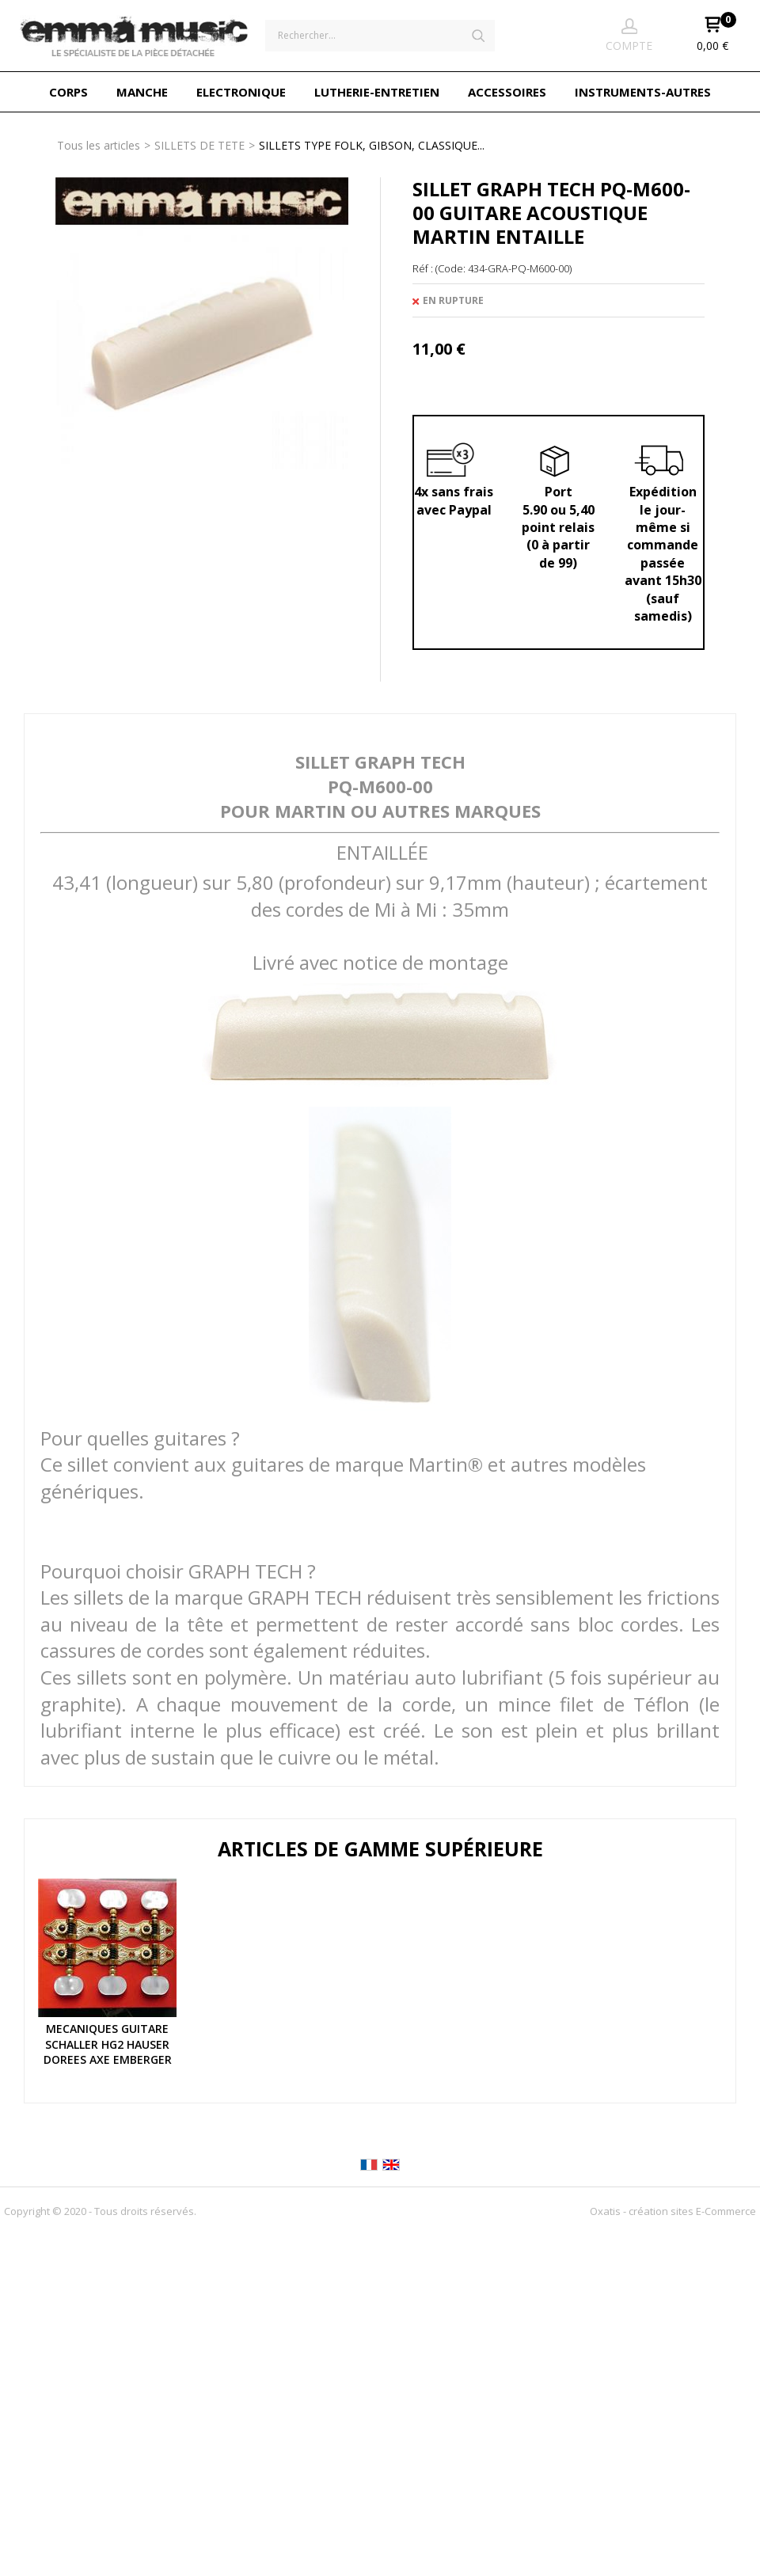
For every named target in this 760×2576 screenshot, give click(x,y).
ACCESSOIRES (507, 92)
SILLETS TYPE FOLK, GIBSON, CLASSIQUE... (371, 145)
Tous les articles (98, 145)
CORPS (68, 92)
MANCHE (142, 92)
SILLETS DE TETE (199, 145)
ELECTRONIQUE (241, 92)
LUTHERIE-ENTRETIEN (376, 92)
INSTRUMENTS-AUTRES (643, 92)
